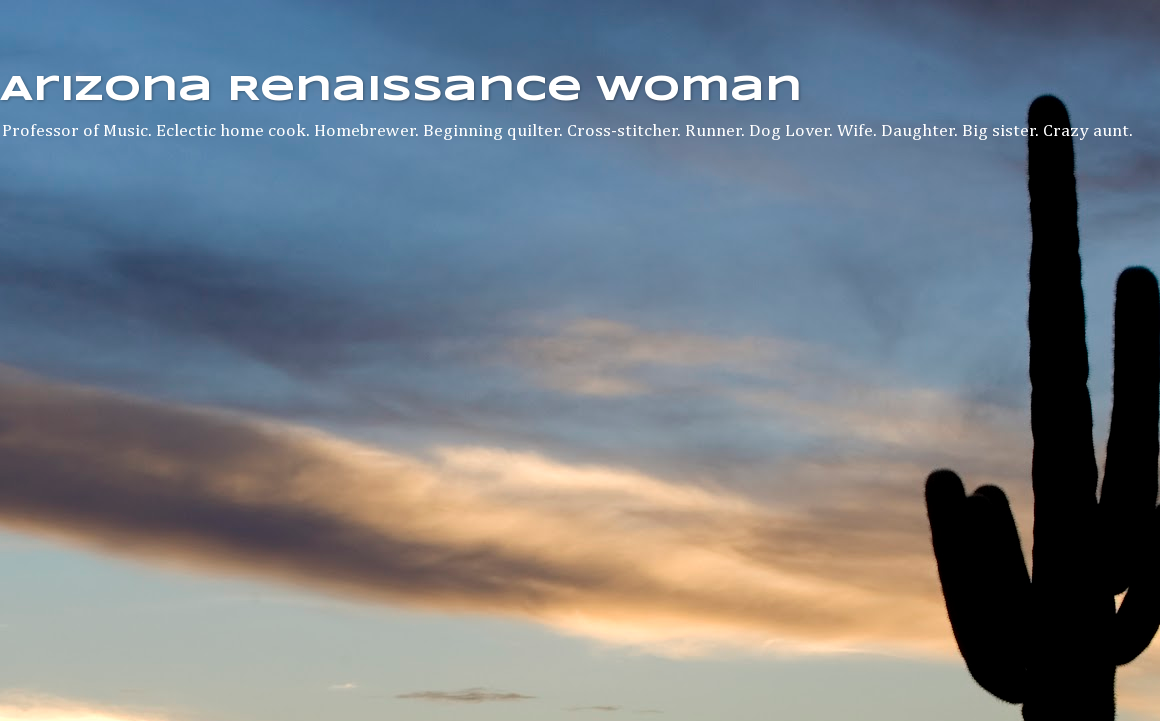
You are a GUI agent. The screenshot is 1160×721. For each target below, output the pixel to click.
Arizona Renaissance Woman (401, 90)
